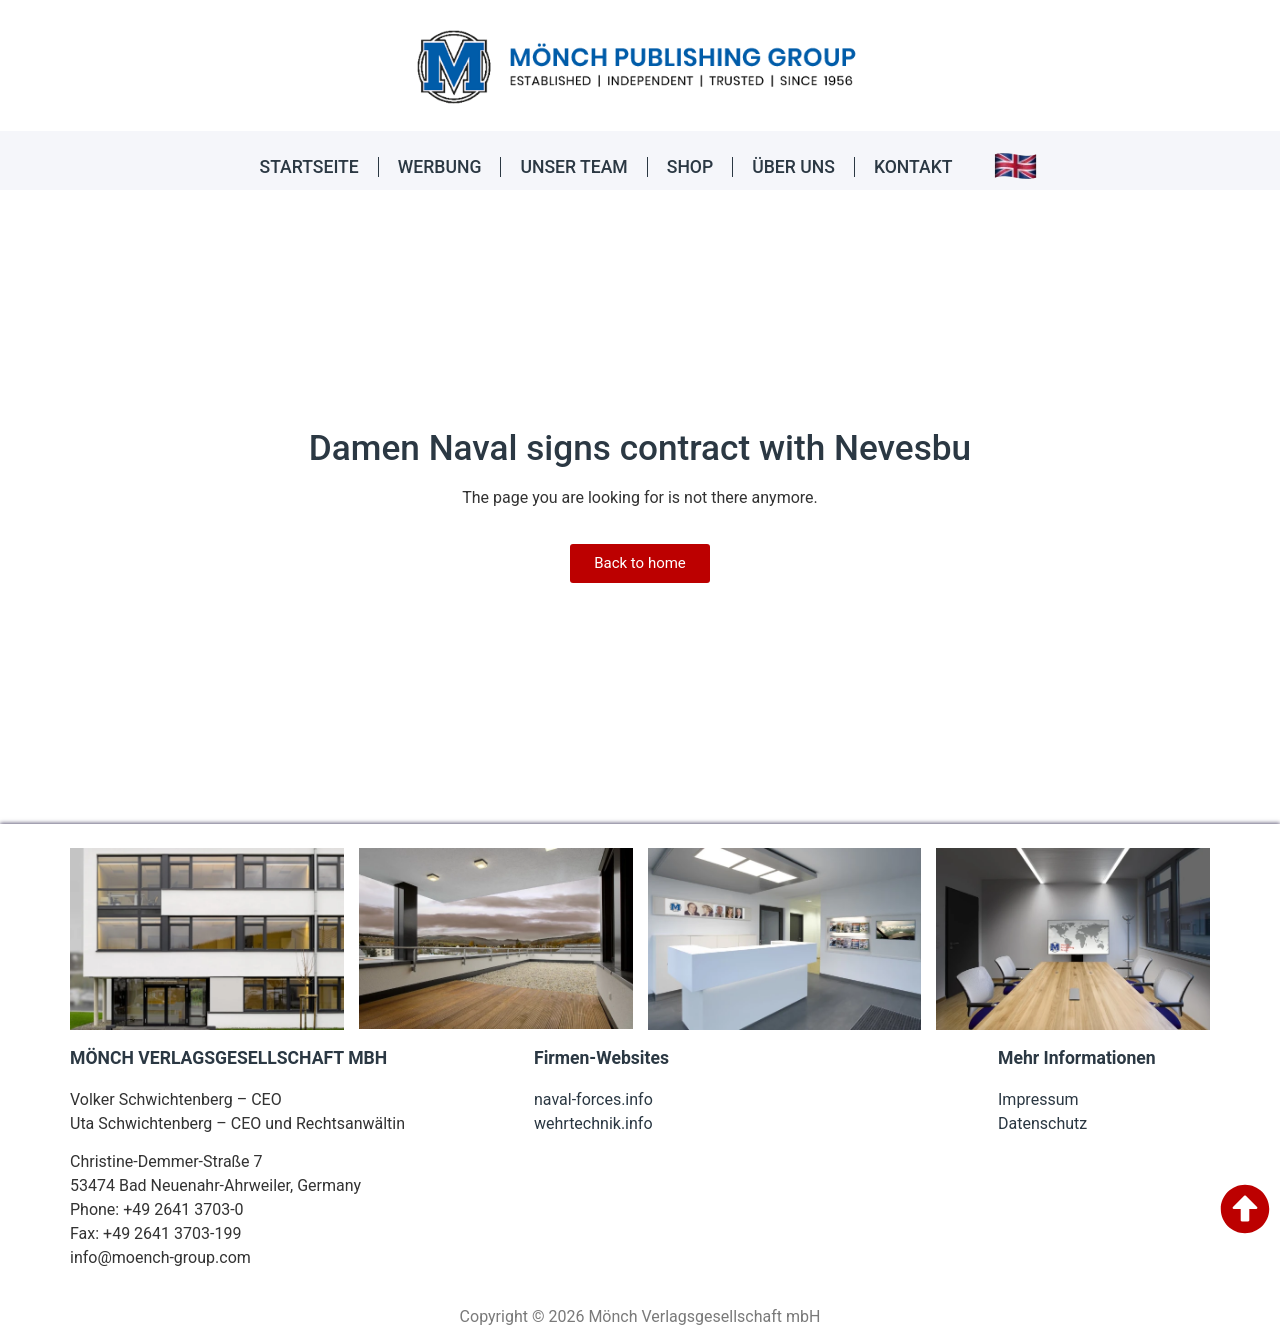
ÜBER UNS (793, 167)
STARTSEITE (309, 167)
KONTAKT (913, 167)
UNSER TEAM (573, 167)
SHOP (690, 167)
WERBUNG (440, 167)
